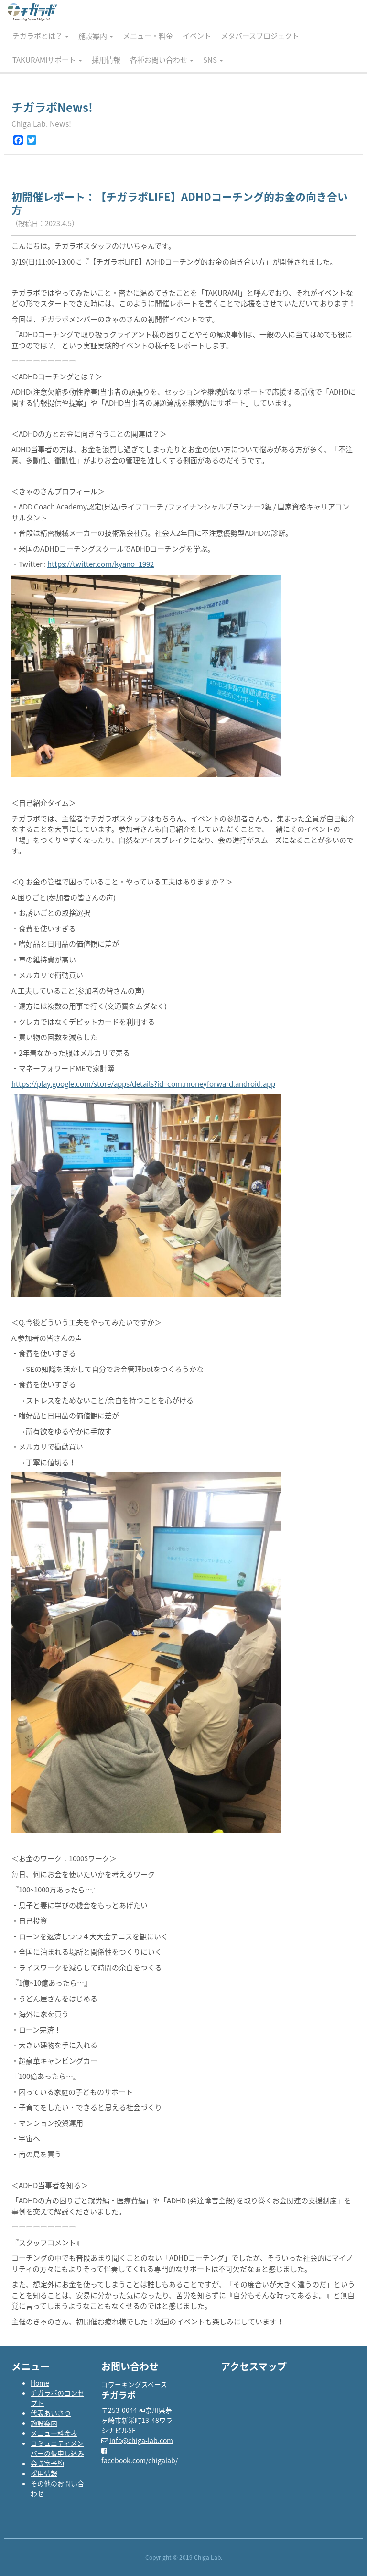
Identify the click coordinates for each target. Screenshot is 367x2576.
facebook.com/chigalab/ (139, 2460)
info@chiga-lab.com (141, 2440)
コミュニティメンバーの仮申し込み (57, 2448)
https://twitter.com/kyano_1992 (100, 564)
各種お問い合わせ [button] (162, 60)
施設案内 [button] (95, 36)
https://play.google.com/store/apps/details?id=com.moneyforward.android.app (143, 1084)
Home (40, 2383)
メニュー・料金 (148, 36)
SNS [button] (213, 60)
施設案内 (44, 2423)
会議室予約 (47, 2463)
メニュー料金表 (54, 2433)
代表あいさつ (51, 2413)
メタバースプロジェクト (260, 36)
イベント (197, 36)
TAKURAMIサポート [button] (47, 60)
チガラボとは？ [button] (40, 36)
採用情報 (106, 60)
